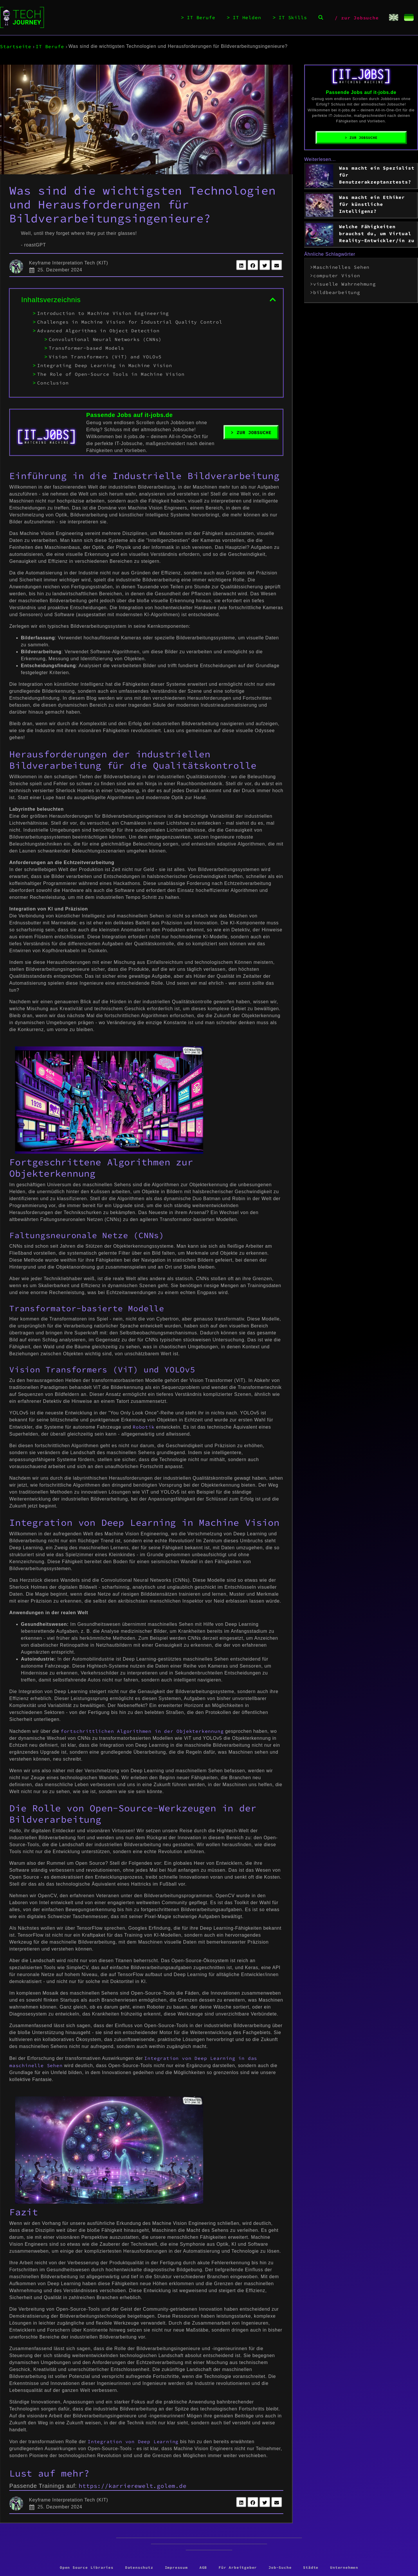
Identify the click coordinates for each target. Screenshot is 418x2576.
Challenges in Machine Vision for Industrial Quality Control (129, 322)
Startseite (15, 46)
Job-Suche (280, 2567)
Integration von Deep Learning (133, 2441)
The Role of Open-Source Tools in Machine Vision (111, 374)
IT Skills (293, 18)
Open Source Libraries (86, 2567)
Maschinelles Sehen (341, 267)
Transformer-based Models (86, 348)
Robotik (144, 1427)
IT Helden (247, 18)
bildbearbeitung (336, 292)
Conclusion (53, 383)
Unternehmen (344, 2567)
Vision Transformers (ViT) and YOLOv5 (105, 357)
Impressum (176, 2567)
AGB (203, 2567)
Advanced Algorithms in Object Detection (98, 330)
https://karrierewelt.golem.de (132, 2485)
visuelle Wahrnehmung (344, 284)
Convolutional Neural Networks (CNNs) (105, 339)
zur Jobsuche (360, 18)
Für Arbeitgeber (238, 2567)
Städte (310, 2567)
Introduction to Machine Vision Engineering (103, 313)
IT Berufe (201, 18)
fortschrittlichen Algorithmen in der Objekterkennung (142, 1731)
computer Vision (336, 275)
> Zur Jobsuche (251, 432)
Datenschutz (139, 2567)
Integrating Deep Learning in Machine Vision (104, 365)
